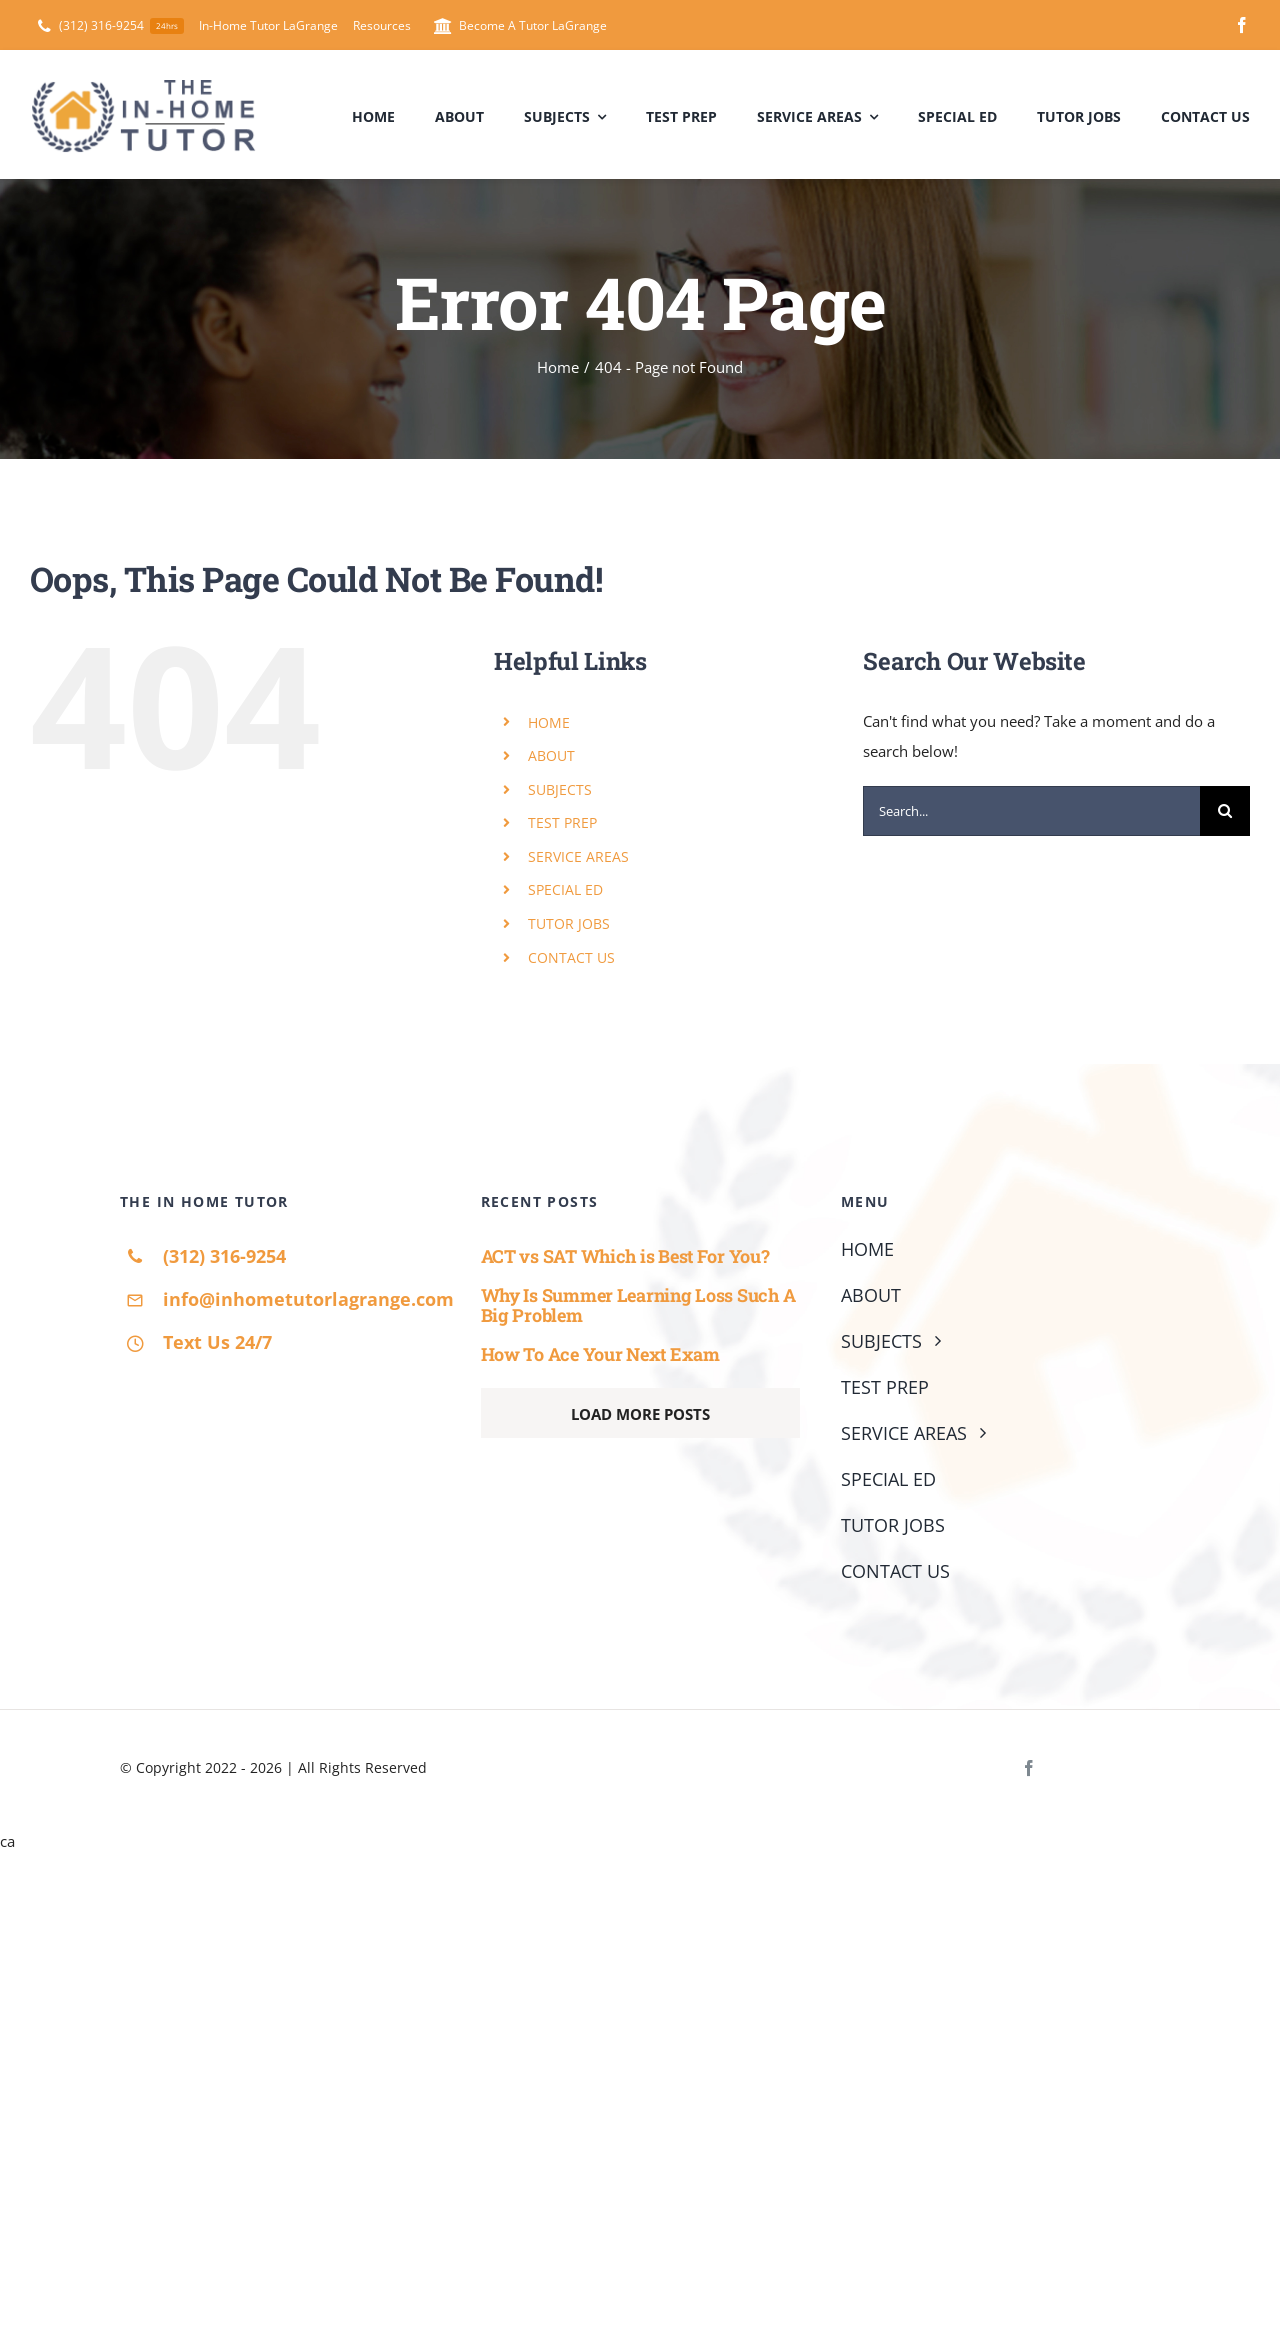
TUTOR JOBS (569, 923)
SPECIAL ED (565, 889)
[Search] (1225, 811)
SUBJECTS (560, 789)
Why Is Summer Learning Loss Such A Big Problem (638, 1305)
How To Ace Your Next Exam (600, 1354)
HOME (549, 722)
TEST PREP (562, 822)
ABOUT (551, 755)
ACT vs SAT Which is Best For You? (625, 1256)
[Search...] (1031, 811)
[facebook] (1242, 25)
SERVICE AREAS (578, 856)
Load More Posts (640, 1414)
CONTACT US (571, 957)
